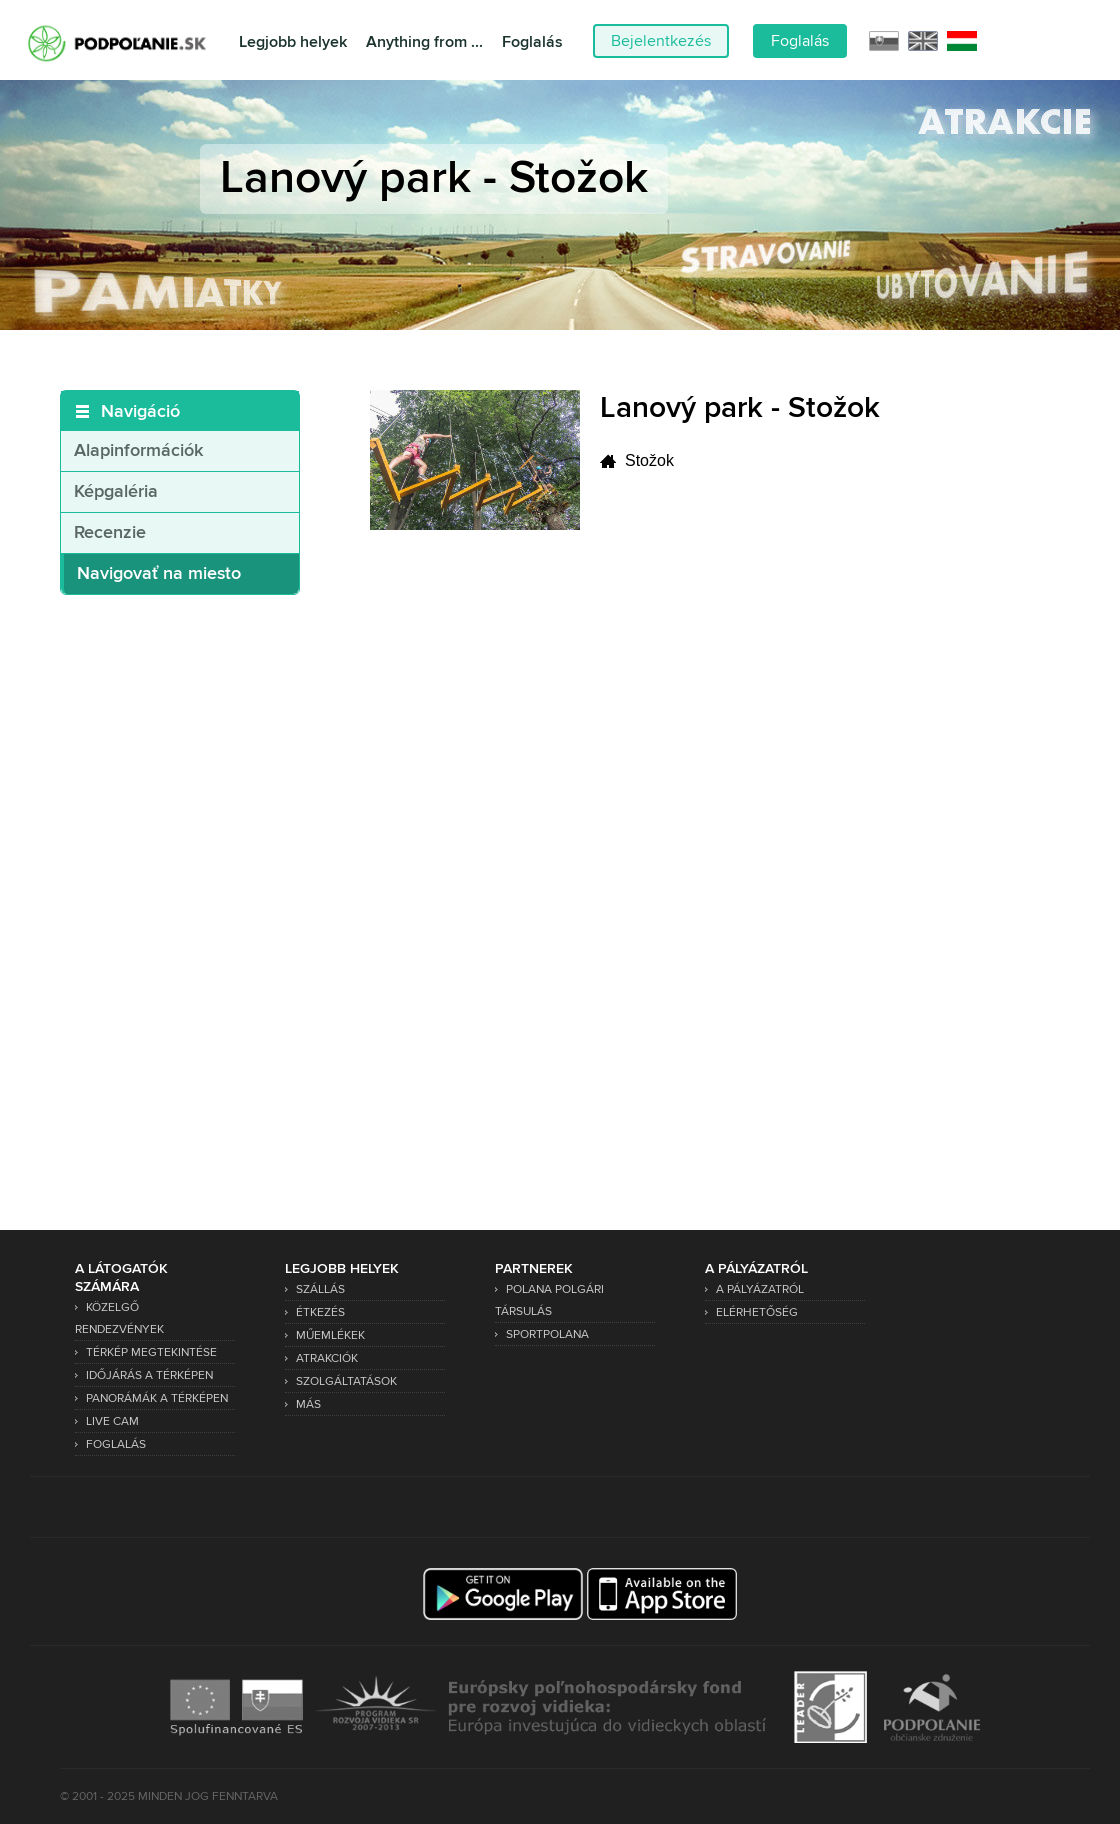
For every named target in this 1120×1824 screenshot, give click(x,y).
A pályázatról (760, 1289)
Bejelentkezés (661, 41)
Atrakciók (327, 1358)
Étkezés (320, 1312)
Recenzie (110, 533)
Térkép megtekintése (151, 1352)
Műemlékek (330, 1335)
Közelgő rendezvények (119, 1318)
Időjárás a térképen (149, 1375)
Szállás (320, 1289)
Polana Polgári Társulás (549, 1300)
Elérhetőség (757, 1312)
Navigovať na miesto (159, 574)
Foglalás (532, 42)
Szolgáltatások (346, 1381)
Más (308, 1404)
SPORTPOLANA (547, 1334)
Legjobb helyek (293, 42)
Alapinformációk (138, 451)
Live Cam (112, 1421)
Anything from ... (424, 42)
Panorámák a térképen (157, 1398)
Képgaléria (116, 492)
